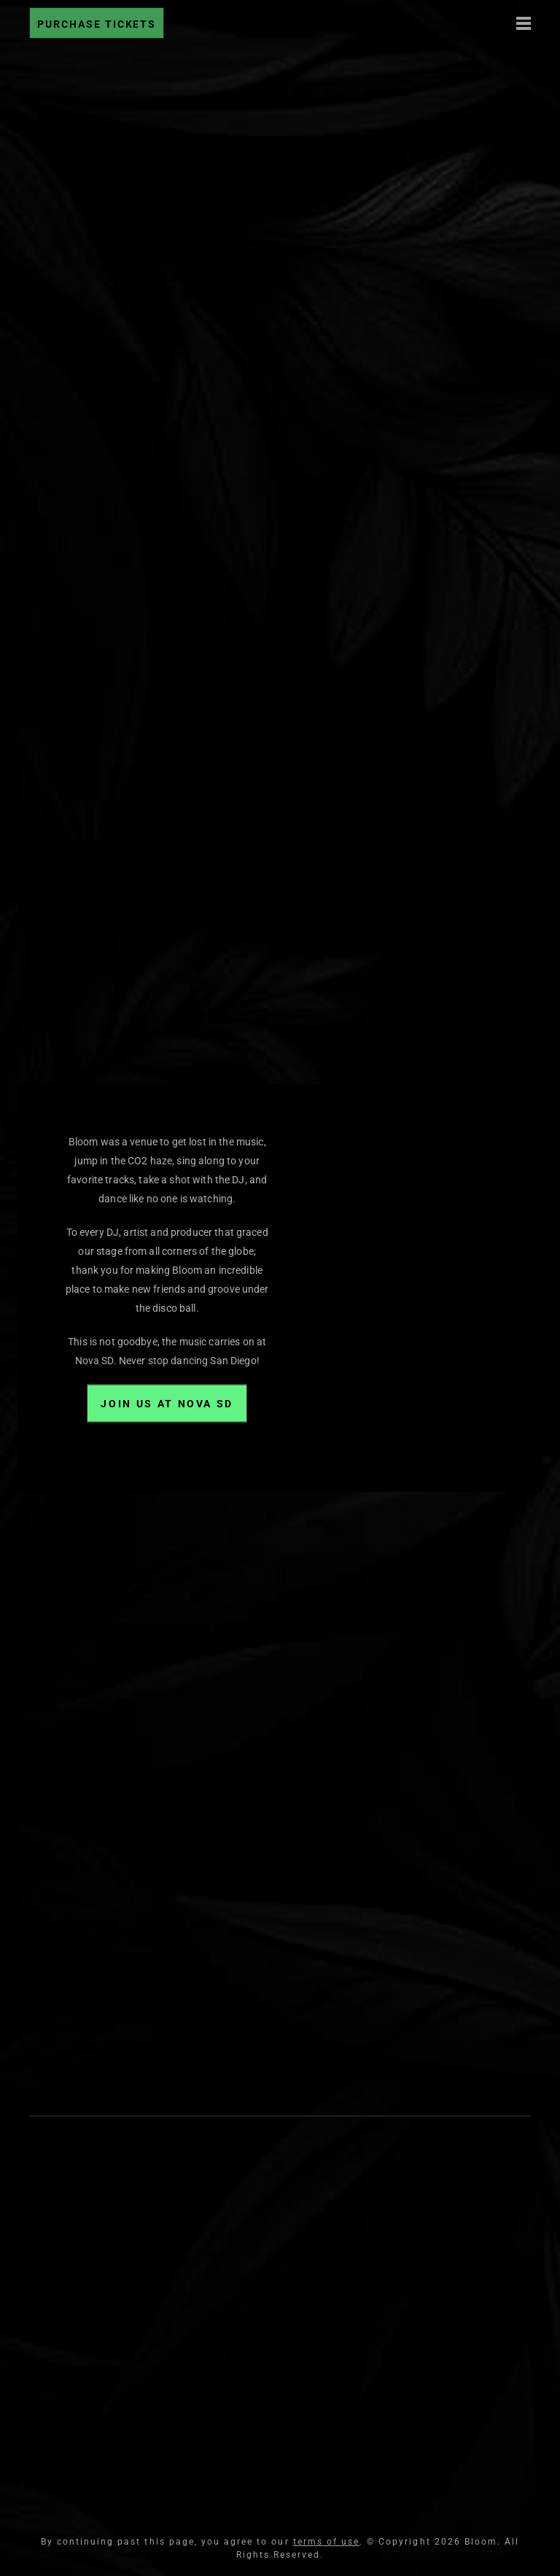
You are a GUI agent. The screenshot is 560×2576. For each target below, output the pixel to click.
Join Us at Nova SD (167, 1403)
